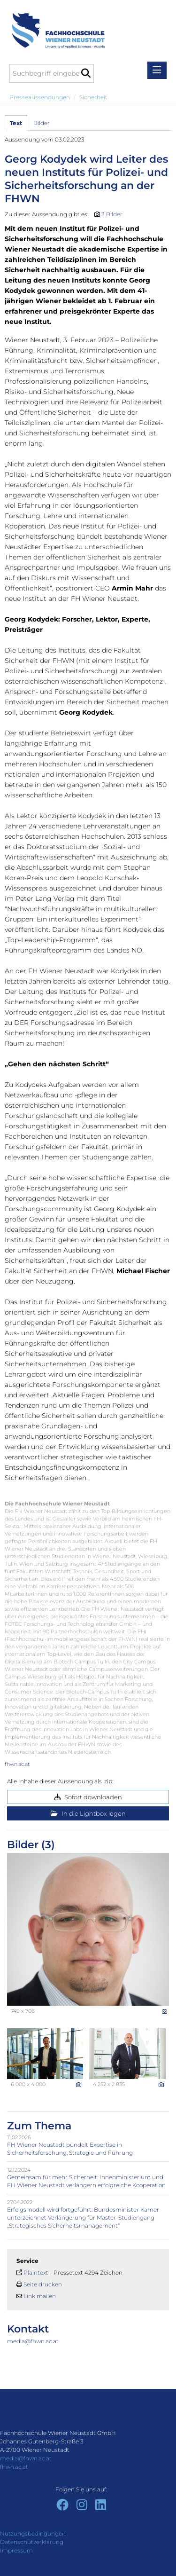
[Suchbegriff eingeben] (51, 73)
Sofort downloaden (88, 1797)
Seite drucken (42, 2284)
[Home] (54, 26)
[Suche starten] (85, 73)
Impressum (16, 2550)
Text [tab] (16, 122)
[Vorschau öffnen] (88, 1929)
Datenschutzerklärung (31, 2541)
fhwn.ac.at (17, 1764)
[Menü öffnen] (157, 70)
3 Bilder (111, 214)
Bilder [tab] (41, 122)
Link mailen (39, 2296)
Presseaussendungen (39, 97)
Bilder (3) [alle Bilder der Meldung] (31, 1844)
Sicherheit (93, 97)
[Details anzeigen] (164, 2011)
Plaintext (35, 2272)
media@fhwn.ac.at (33, 2341)
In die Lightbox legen (88, 1813)
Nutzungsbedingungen (33, 2533)
